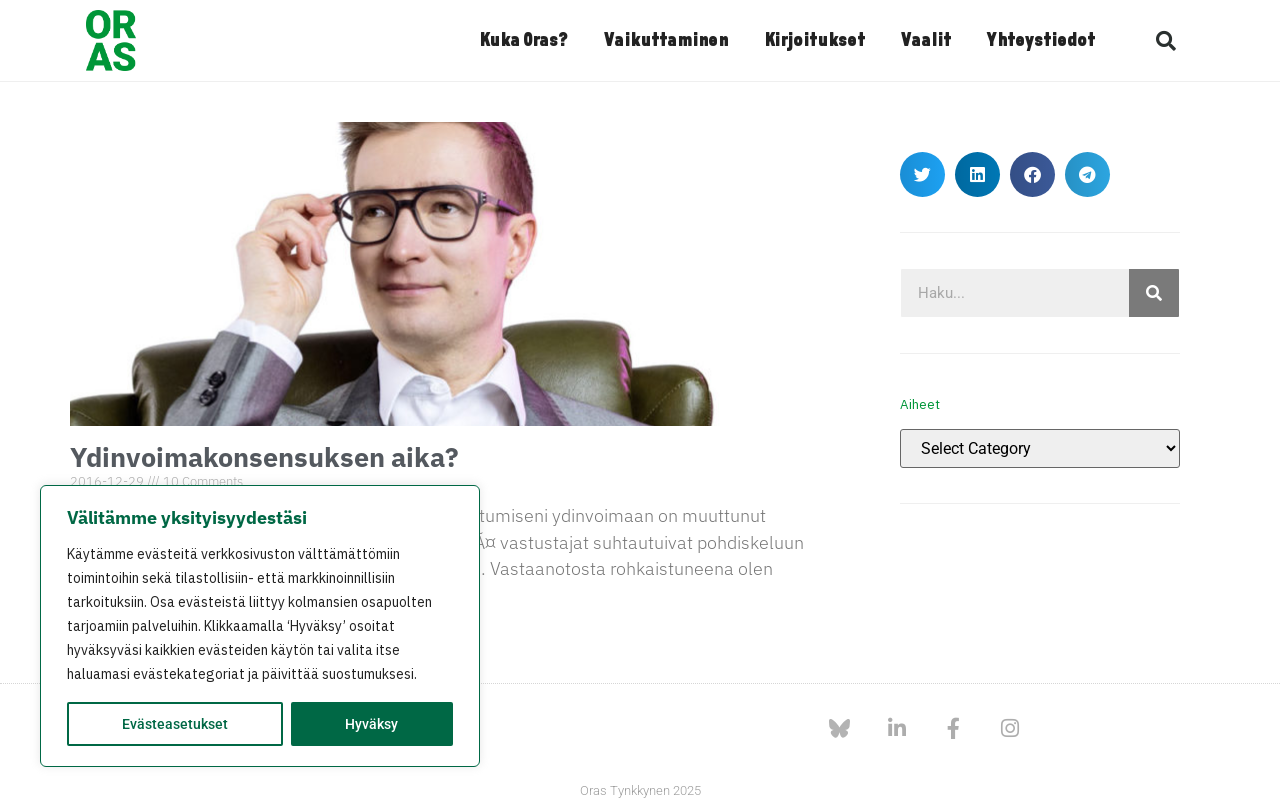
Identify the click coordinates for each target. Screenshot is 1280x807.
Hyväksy (371, 724)
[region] (260, 626)
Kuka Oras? (523, 41)
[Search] (1154, 293)
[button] (1166, 41)
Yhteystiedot (1041, 41)
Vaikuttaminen (666, 41)
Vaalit (926, 41)
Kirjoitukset (814, 41)
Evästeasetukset (175, 724)
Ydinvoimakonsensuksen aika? (264, 456)
